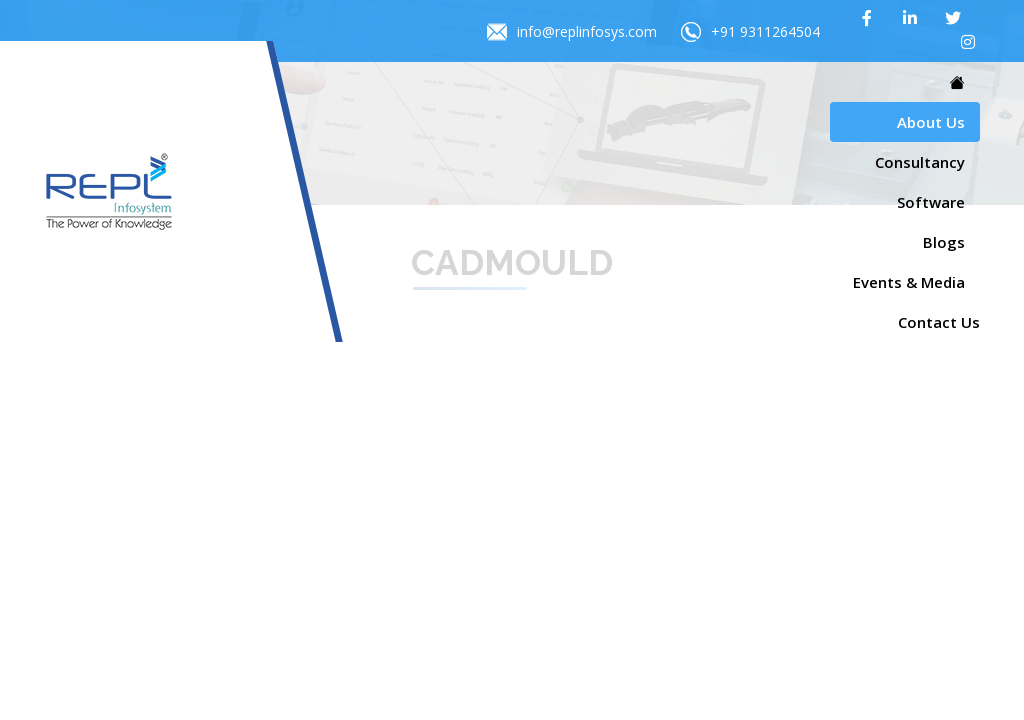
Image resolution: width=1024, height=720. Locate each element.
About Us (931, 122)
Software (931, 202)
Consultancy (920, 162)
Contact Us (939, 322)
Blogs (944, 242)
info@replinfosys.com (572, 32)
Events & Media (909, 282)
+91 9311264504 (750, 32)
